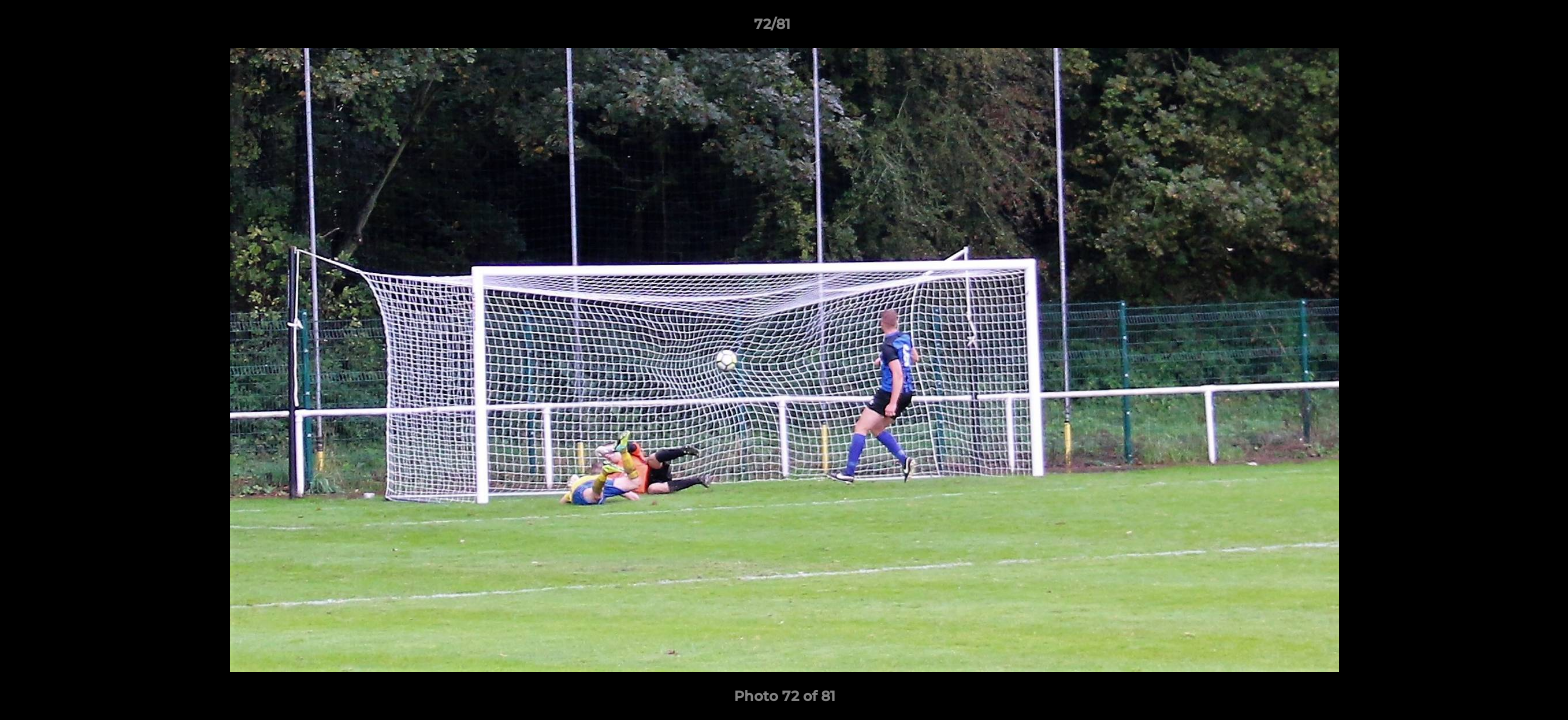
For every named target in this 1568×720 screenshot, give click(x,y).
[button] (1484, 29)
